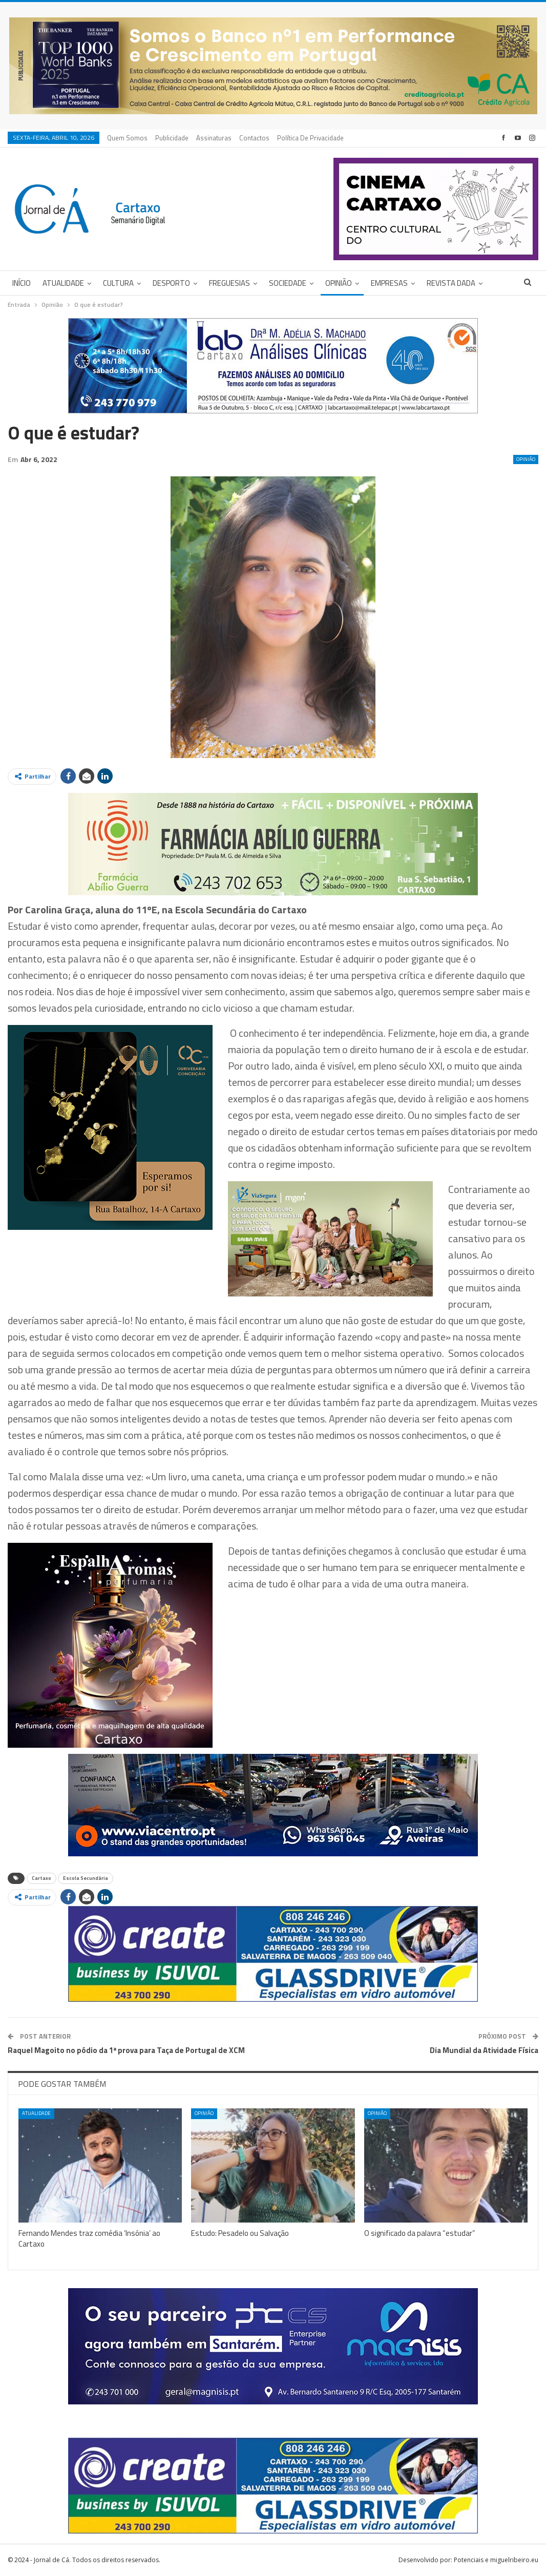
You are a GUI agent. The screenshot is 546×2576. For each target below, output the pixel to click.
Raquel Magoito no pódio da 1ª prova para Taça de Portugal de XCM (126, 2050)
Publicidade (171, 138)
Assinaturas (214, 138)
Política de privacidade (310, 138)
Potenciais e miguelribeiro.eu (496, 2560)
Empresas (389, 283)
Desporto (171, 283)
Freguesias (229, 283)
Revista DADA (451, 283)
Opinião (338, 283)
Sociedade (287, 283)
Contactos (254, 138)
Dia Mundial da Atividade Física (484, 2050)
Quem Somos (127, 138)
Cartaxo (41, 1878)
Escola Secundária (85, 1878)
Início (21, 283)
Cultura (118, 283)
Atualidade (63, 283)
